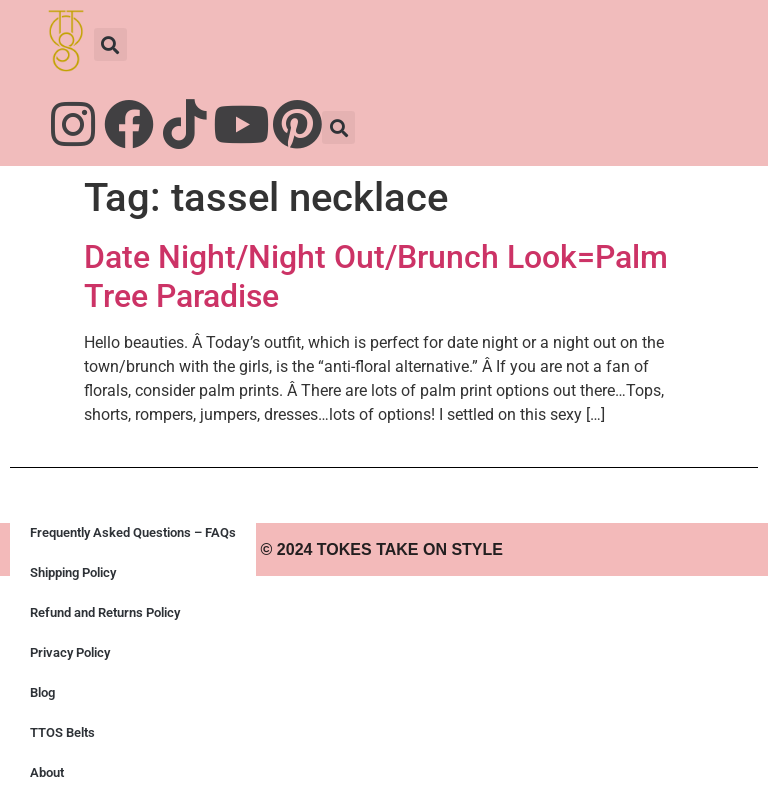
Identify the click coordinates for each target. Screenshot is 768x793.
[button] (110, 44)
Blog (42, 692)
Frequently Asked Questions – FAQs (133, 532)
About (47, 772)
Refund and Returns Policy (105, 612)
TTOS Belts (62, 732)
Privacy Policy (70, 652)
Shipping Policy (73, 572)
